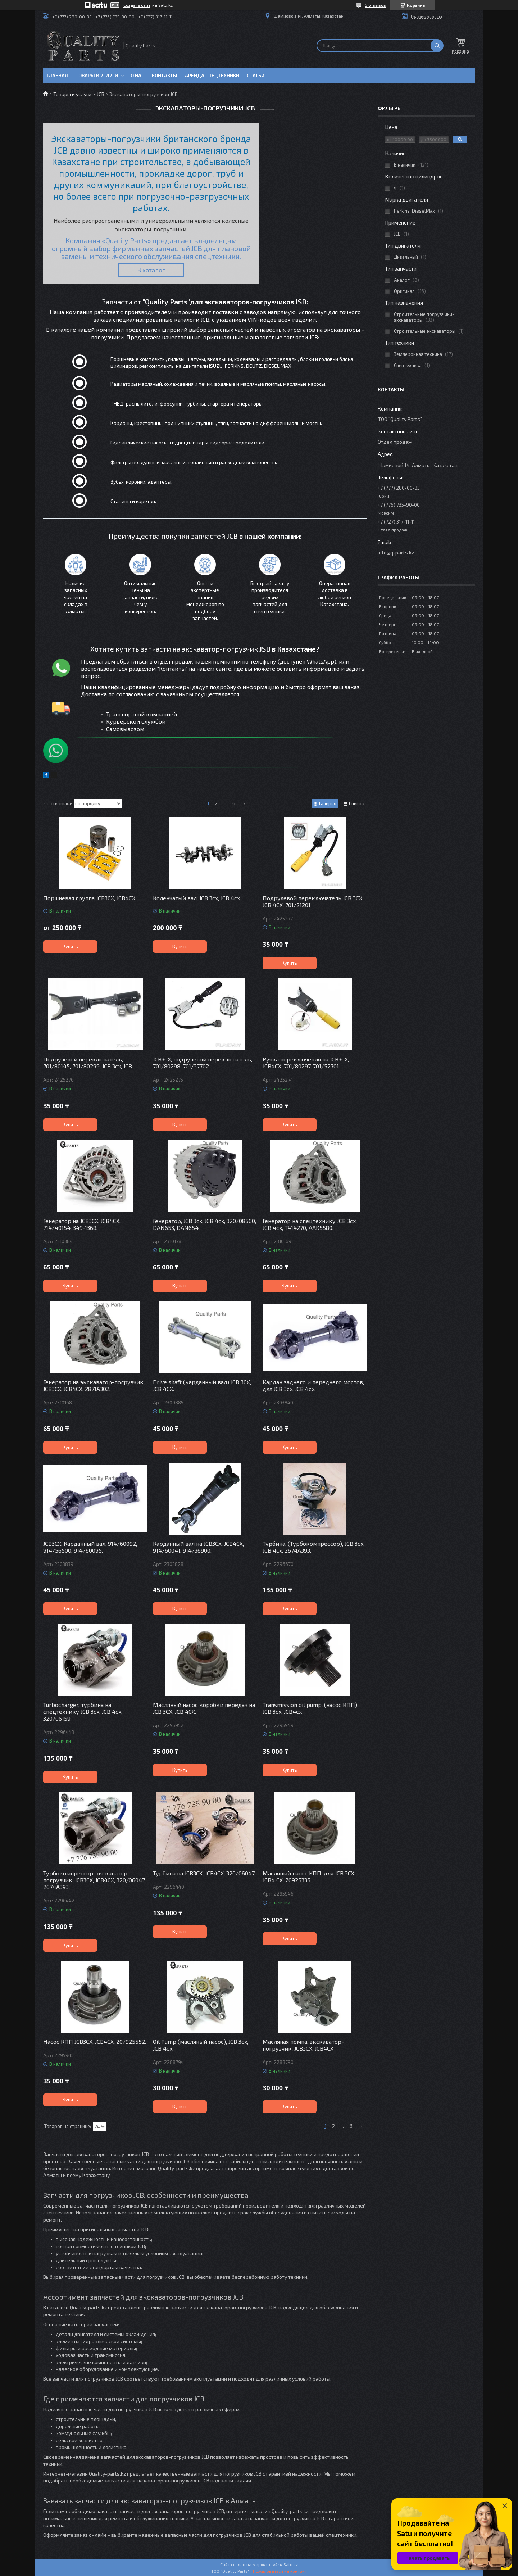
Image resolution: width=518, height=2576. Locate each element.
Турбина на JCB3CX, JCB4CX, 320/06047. (204, 1873)
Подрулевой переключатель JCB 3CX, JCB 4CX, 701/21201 (313, 901)
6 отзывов (375, 5)
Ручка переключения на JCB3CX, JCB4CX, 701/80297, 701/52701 (306, 1062)
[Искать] (437, 45)
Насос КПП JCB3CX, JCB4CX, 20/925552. (94, 2041)
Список (356, 803)
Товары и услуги (97, 75)
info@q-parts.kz (396, 552)
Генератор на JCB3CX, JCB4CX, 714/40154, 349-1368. (82, 1224)
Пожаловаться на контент (280, 2570)
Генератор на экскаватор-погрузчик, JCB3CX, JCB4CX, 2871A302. (94, 1385)
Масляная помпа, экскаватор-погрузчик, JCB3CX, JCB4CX (303, 2045)
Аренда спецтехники (212, 75)
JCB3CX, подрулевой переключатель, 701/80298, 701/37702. (202, 1062)
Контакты (164, 75)
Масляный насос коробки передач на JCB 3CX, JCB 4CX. (204, 1708)
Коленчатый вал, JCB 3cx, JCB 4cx (196, 898)
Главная (57, 75)
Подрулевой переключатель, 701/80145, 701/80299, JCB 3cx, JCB (87, 1062)
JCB (100, 94)
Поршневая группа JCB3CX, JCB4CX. (89, 898)
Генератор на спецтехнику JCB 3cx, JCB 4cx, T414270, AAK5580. (310, 1224)
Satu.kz (290, 2564)
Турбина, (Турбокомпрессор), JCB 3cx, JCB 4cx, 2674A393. (313, 1547)
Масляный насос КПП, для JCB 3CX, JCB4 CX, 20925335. (309, 1876)
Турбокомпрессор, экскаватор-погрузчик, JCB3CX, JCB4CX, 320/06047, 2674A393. (94, 1880)
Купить (70, 946)
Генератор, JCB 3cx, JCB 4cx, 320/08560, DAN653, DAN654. (204, 1224)
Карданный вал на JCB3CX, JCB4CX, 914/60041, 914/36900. (198, 1547)
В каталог (151, 269)
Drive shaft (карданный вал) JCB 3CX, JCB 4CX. (202, 1385)
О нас (137, 75)
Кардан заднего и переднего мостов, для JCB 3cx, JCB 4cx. (313, 1385)
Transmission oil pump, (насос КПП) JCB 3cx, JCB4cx (310, 1708)
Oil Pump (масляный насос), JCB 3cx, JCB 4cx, (200, 2045)
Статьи (255, 75)
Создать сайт (136, 5)
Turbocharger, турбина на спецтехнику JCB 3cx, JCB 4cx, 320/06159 (82, 1711)
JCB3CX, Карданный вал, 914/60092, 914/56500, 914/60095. (90, 1547)
